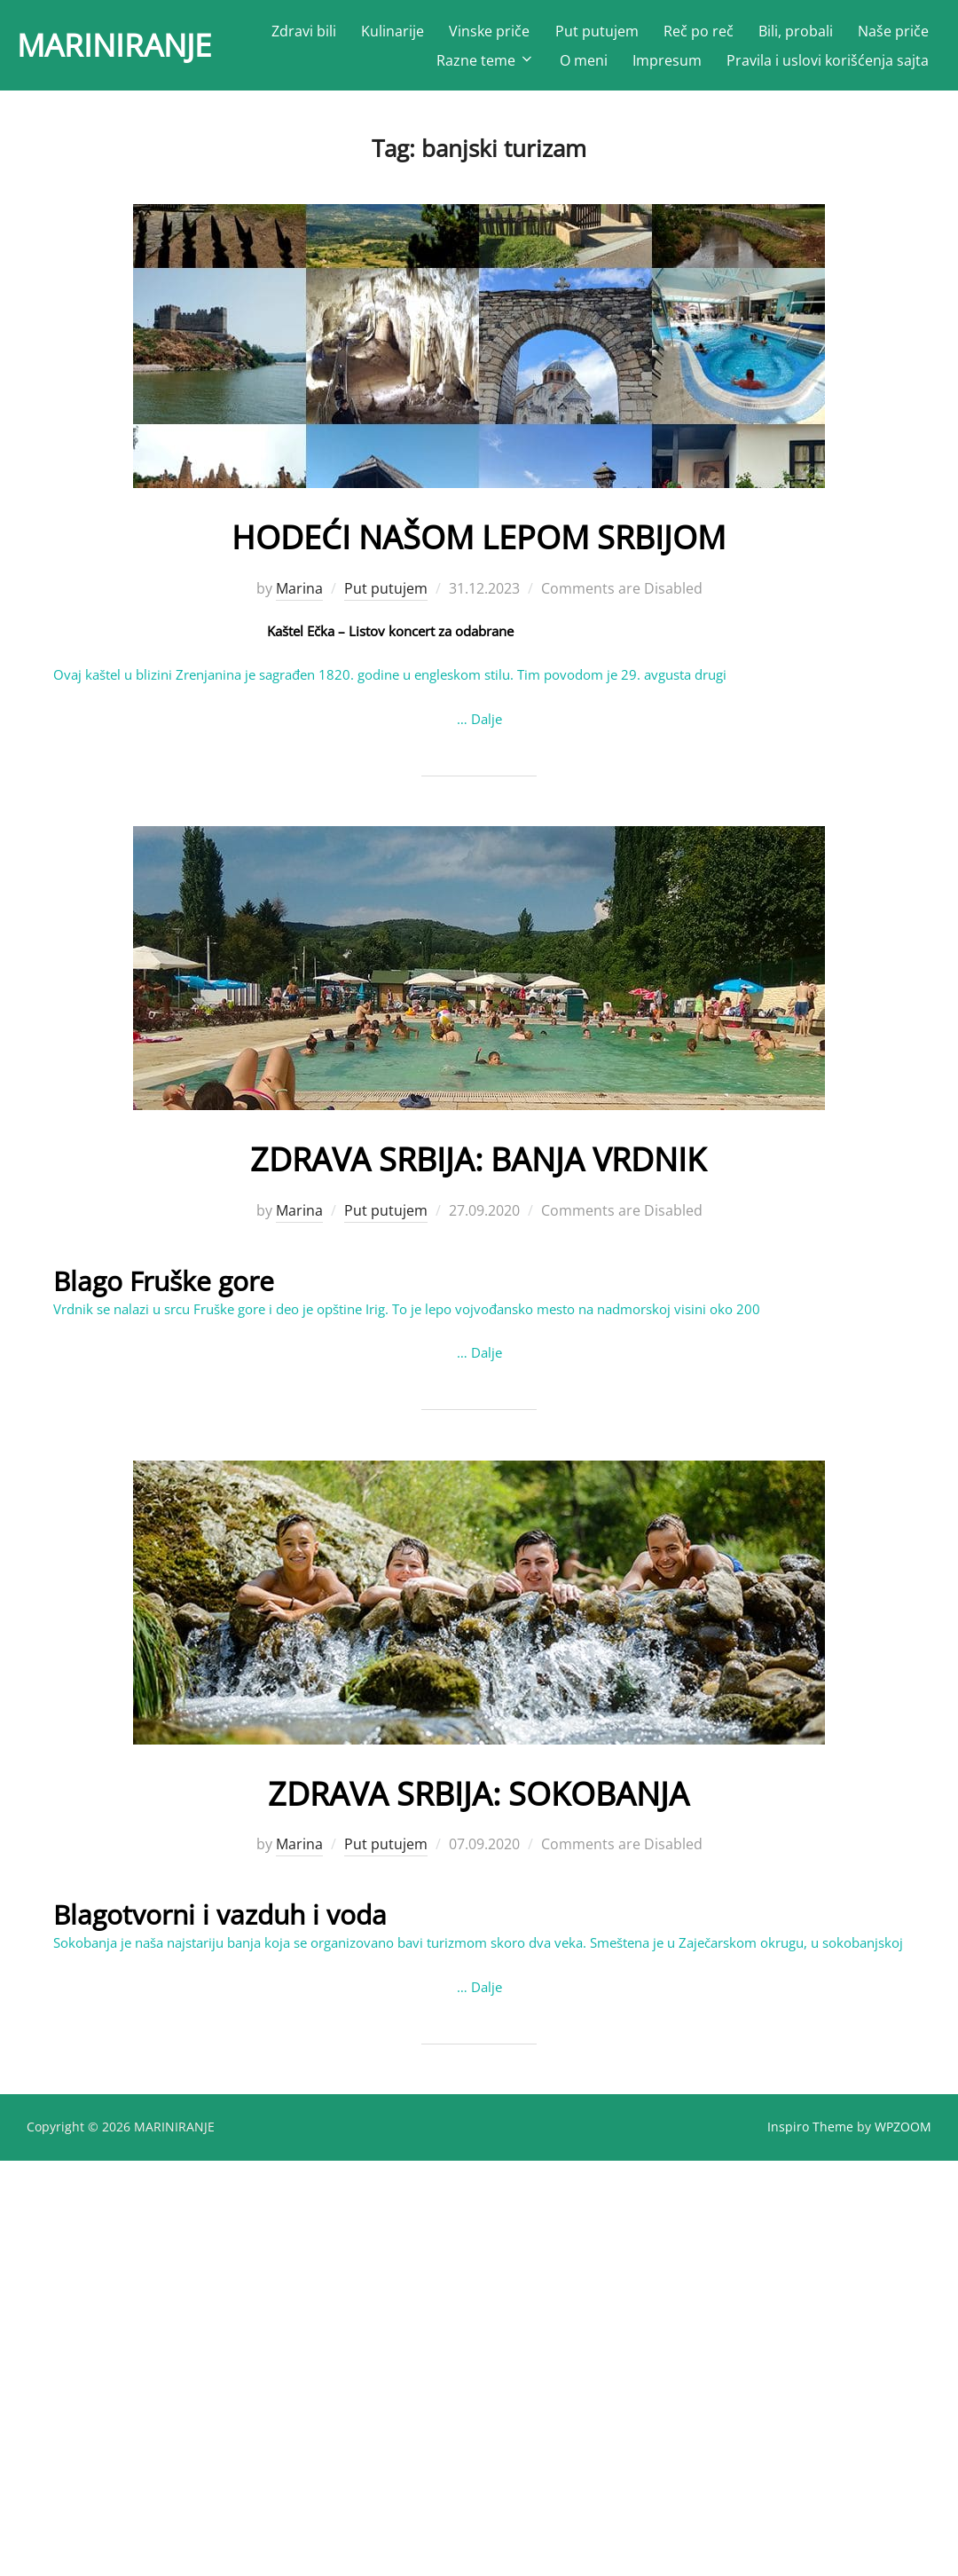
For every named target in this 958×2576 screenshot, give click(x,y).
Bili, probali (891, 35)
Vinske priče (586, 35)
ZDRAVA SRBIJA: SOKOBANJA (479, 1798)
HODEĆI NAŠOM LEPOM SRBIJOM (478, 543)
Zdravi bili (400, 35)
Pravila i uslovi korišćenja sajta (827, 65)
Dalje (486, 727)
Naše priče (376, 65)
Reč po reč (794, 35)
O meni (584, 65)
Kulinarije (489, 35)
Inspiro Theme (810, 2134)
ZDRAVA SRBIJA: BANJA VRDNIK (478, 1164)
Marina (299, 596)
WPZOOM (903, 2134)
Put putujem (692, 35)
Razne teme (485, 65)
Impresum (667, 65)
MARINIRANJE (135, 49)
